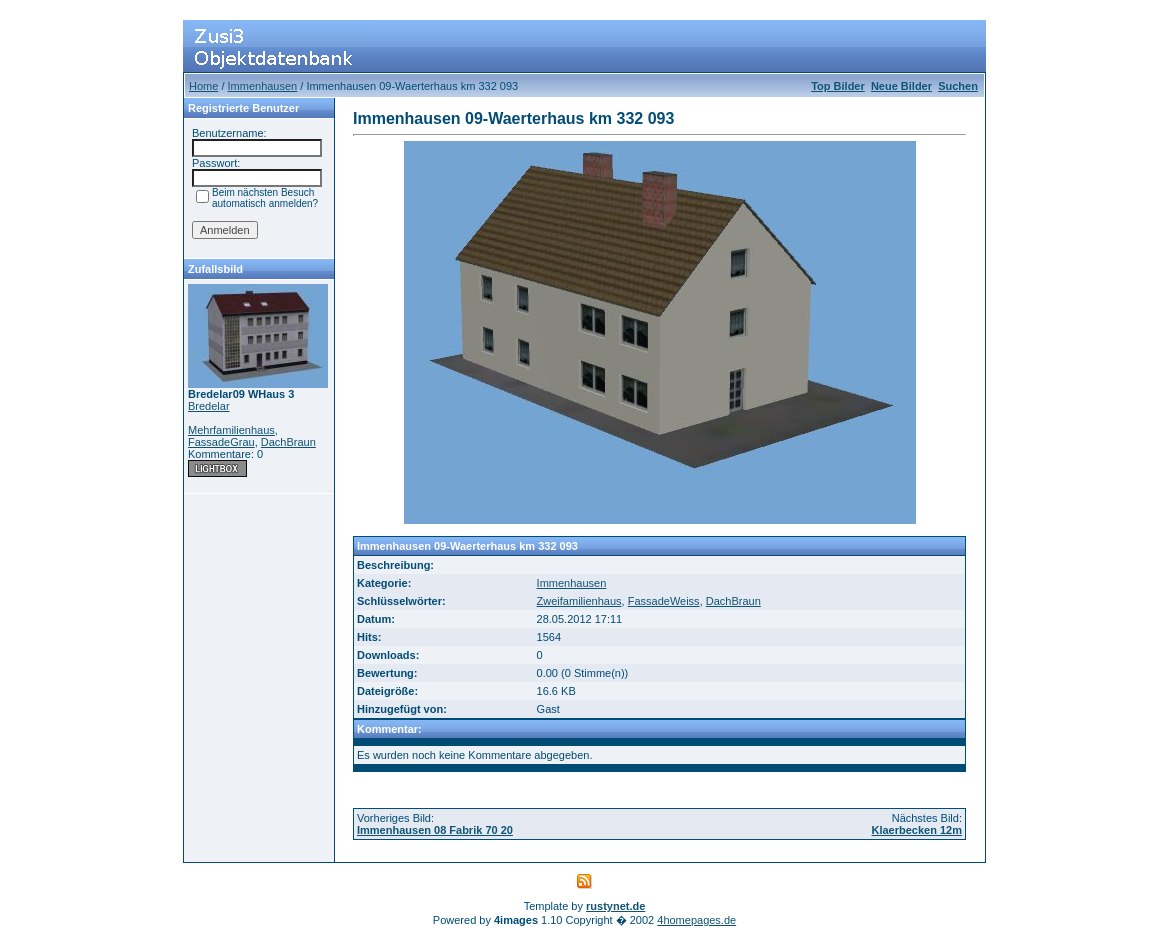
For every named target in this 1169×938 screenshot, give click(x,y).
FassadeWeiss (664, 601)
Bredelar (209, 406)
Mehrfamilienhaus (231, 430)
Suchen (958, 86)
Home (203, 86)
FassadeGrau (221, 442)
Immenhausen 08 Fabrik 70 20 (435, 830)
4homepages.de (696, 920)
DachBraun (288, 442)
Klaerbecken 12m (917, 830)
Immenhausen (263, 86)
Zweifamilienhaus (579, 601)
